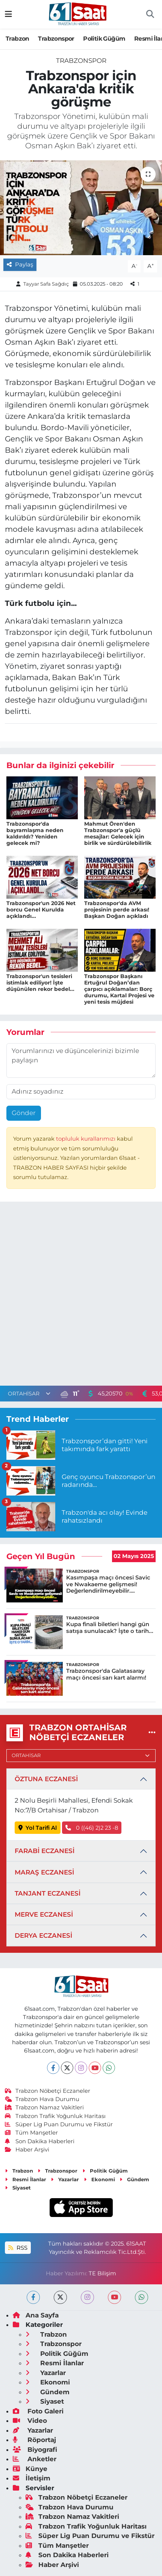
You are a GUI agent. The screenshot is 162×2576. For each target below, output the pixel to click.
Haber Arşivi (27, 2149)
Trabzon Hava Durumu (42, 2099)
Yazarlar (65, 2179)
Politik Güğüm (104, 38)
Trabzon (17, 38)
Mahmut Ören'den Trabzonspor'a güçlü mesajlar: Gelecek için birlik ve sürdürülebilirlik (117, 833)
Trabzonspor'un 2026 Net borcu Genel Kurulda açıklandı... (41, 909)
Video (30, 2420)
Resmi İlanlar (25, 2179)
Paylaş (20, 264)
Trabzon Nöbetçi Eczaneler (48, 2091)
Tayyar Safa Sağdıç (46, 284)
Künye (30, 2469)
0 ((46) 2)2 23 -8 (91, 1827)
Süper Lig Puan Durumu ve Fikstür (59, 2124)
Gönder (24, 1113)
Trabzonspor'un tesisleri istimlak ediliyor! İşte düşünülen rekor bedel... (40, 982)
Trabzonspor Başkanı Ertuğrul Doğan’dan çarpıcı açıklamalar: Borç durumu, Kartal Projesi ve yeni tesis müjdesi (119, 989)
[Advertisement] (81, 1295)
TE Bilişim (102, 2273)
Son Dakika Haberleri (40, 2141)
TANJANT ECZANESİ (47, 1893)
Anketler (34, 2459)
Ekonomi (99, 2179)
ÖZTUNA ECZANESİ (46, 1779)
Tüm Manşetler (31, 2132)
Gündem (134, 2179)
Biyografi (35, 2449)
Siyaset (18, 2188)
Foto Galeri (38, 2411)
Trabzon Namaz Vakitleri (44, 2107)
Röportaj (34, 2440)
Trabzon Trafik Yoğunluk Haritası (55, 2116)
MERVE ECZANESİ (44, 1914)
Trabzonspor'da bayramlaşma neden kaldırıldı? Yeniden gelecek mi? (35, 833)
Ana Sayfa (36, 2315)
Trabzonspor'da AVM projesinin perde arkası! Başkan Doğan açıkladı (116, 909)
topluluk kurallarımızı (86, 1138)
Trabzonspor (56, 38)
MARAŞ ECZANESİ (44, 1872)
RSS (17, 2247)
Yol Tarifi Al (37, 1827)
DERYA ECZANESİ (43, 1935)
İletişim (31, 2478)
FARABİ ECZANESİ (44, 1851)
